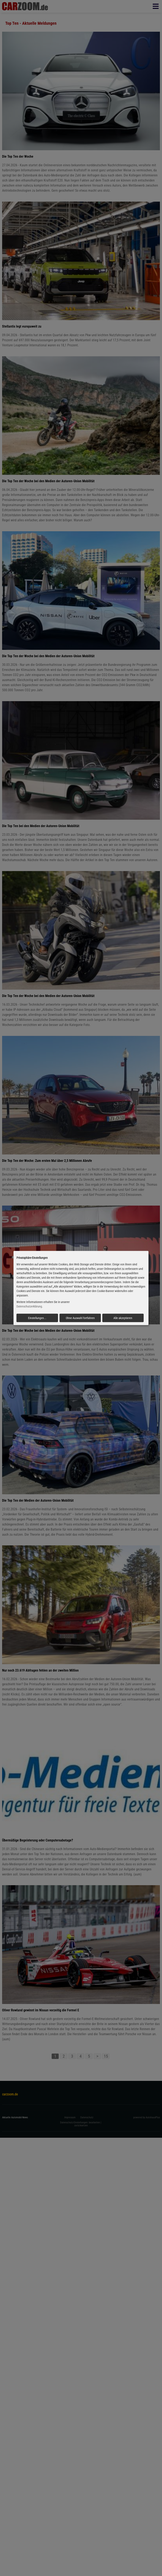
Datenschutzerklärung (29, 1306)
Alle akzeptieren (122, 1317)
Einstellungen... (37, 1317)
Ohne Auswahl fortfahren (80, 1317)
